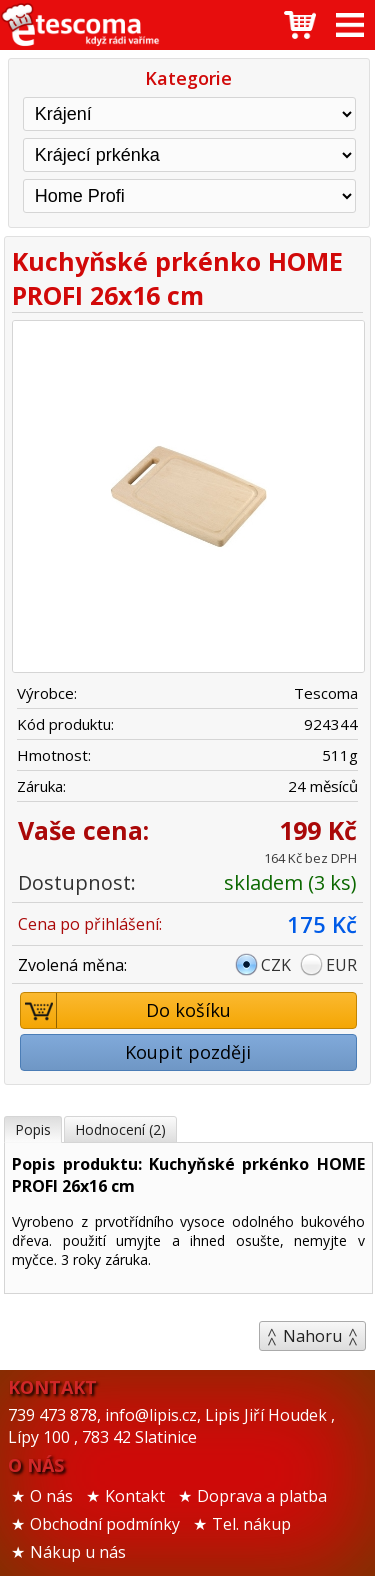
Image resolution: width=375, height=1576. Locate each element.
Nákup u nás (78, 1552)
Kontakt (135, 1496)
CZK (276, 965)
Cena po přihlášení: (90, 924)
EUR (341, 965)
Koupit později (188, 1052)
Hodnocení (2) (120, 1129)
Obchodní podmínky (105, 1524)
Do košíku (126, 1010)
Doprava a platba (262, 1496)
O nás (51, 1496)
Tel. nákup (251, 1524)
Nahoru (312, 1336)
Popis (33, 1129)
